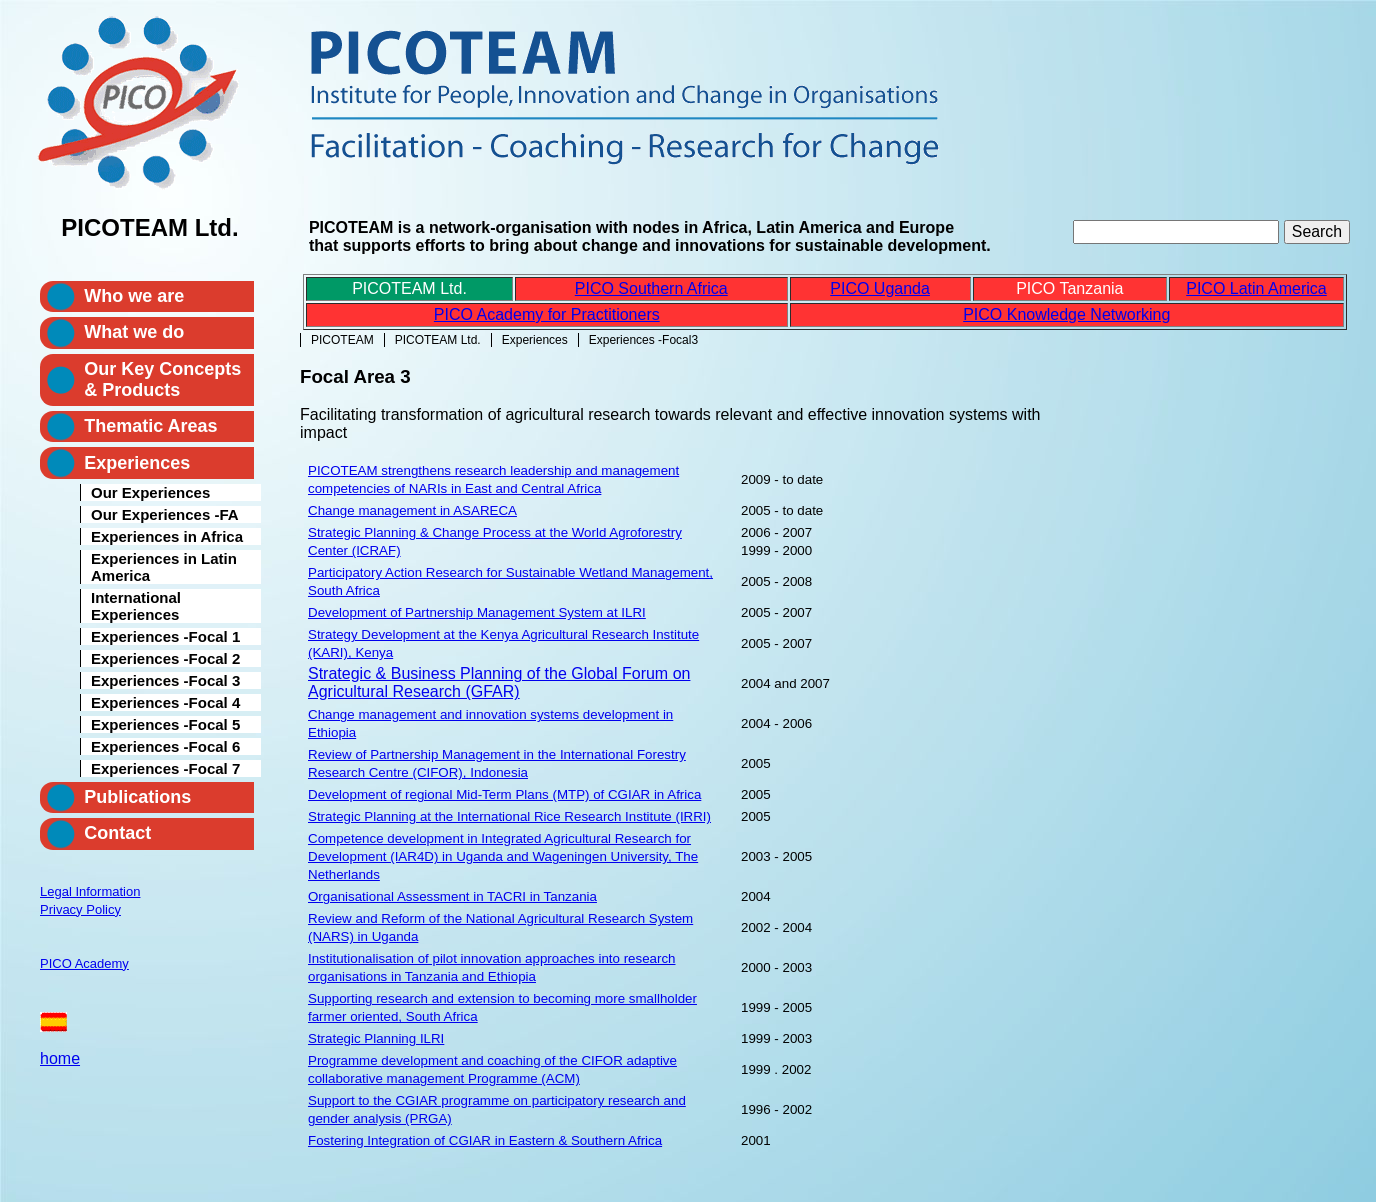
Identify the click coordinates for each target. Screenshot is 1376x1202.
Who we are (134, 296)
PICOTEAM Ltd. (438, 340)
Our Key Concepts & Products (162, 379)
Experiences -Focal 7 (165, 768)
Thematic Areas (150, 426)
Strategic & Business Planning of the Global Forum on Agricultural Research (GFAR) (499, 682)
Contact (117, 833)
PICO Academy (84, 963)
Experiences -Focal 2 (165, 658)
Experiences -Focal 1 (165, 636)
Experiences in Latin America (164, 567)
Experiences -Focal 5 (165, 724)
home (60, 1058)
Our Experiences (150, 492)
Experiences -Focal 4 (165, 702)
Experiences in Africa (167, 536)
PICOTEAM (342, 340)
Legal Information (90, 891)
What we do (134, 332)
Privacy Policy (80, 909)
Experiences (535, 340)
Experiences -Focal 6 (165, 746)
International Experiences (136, 606)
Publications (137, 797)
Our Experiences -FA (165, 514)
